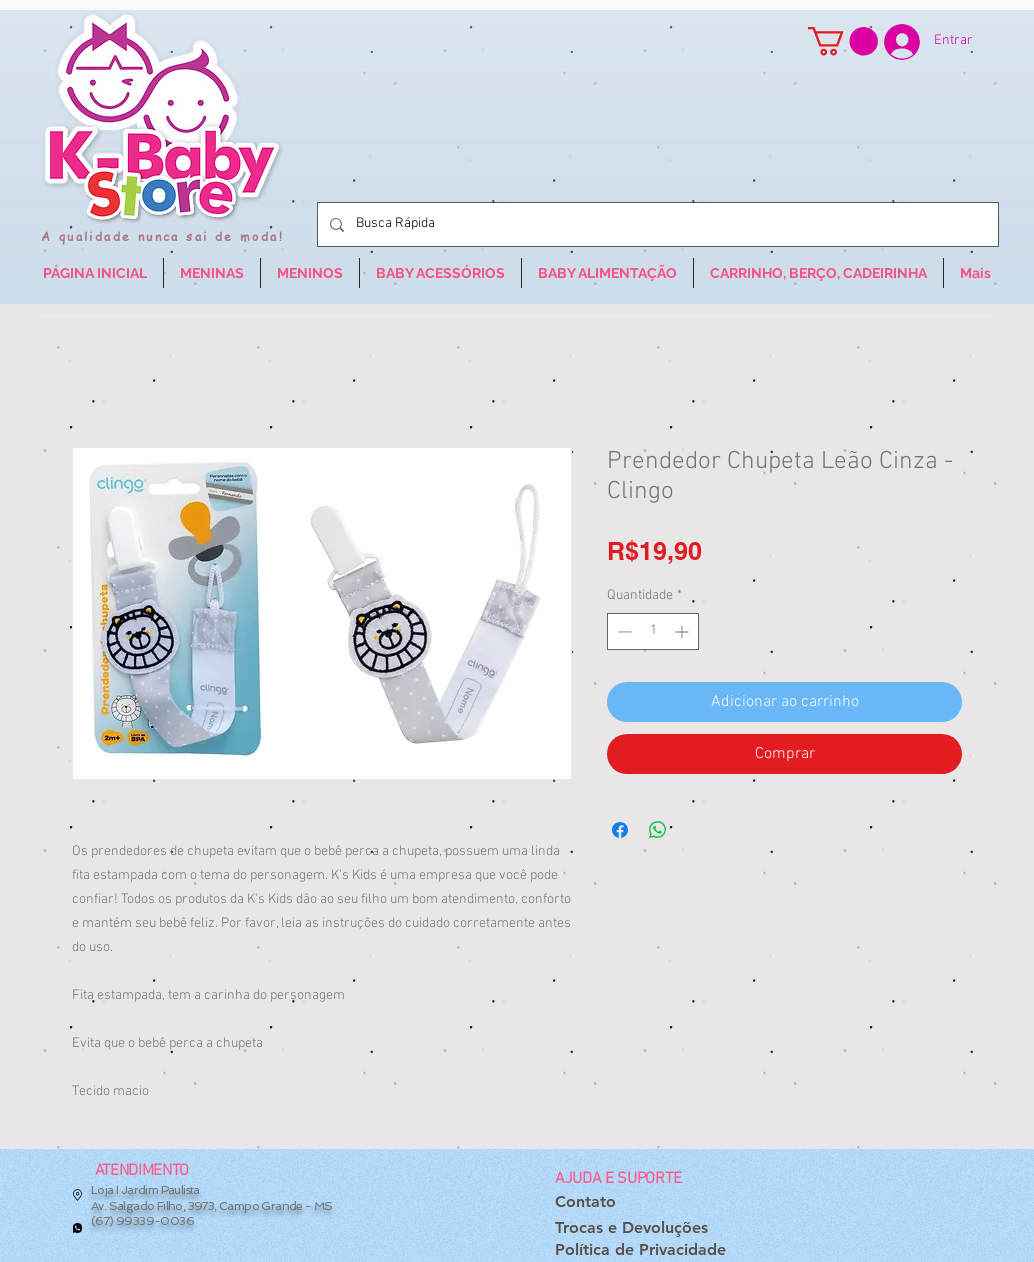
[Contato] (585, 1202)
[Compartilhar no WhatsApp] (658, 830)
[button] (843, 41)
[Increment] (683, 631)
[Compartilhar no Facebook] (620, 830)
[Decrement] (622, 631)
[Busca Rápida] (656, 224)
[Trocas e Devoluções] (631, 1227)
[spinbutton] (653, 631)
